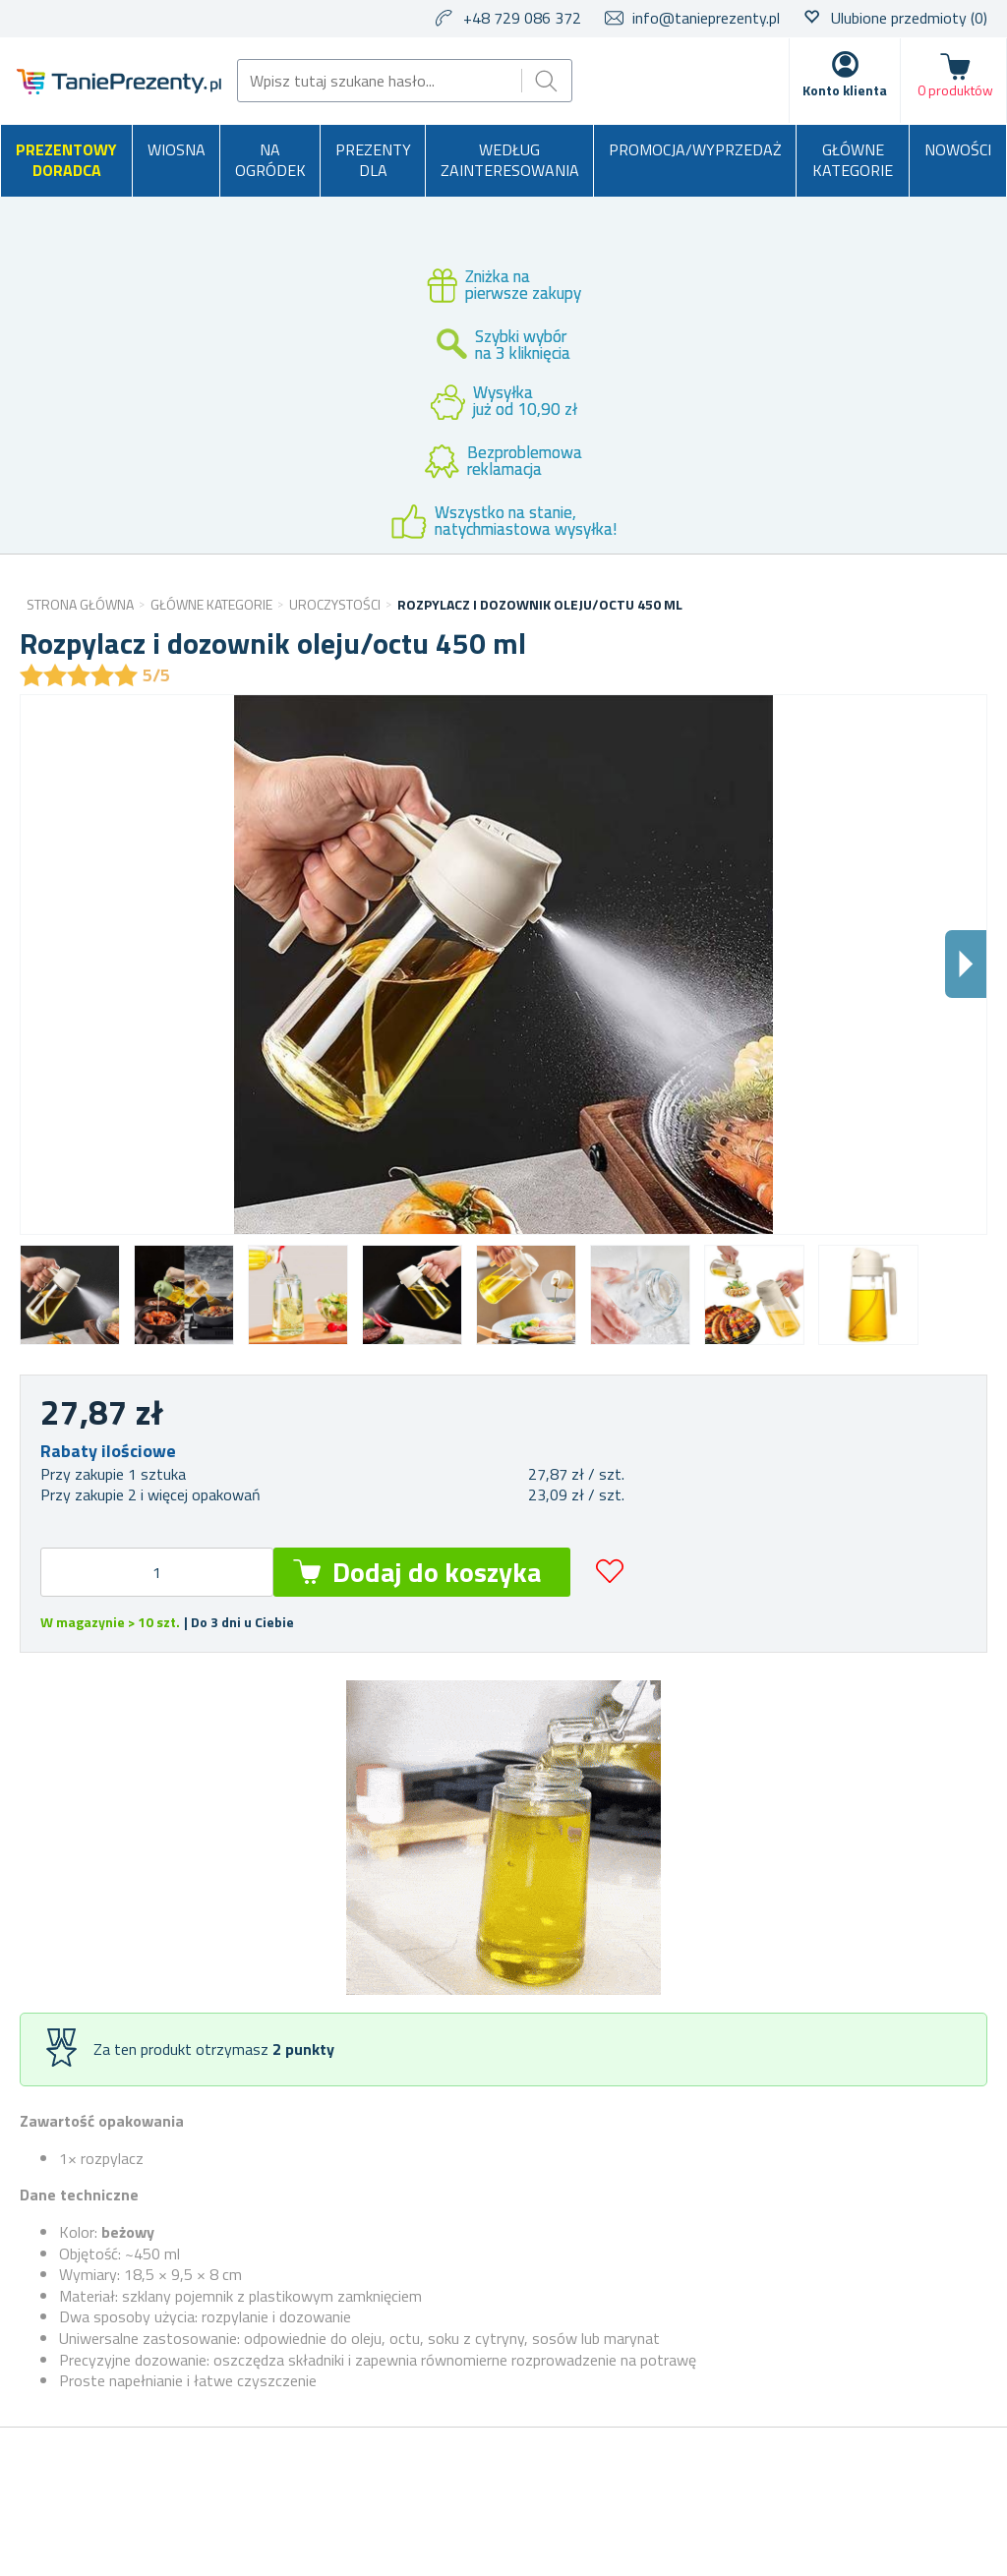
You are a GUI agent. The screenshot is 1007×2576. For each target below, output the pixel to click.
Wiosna (177, 149)
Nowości (957, 149)
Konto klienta (844, 90)
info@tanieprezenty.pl (706, 17)
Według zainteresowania (510, 160)
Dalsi (965, 964)
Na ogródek (270, 160)
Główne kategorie (852, 160)
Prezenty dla (373, 160)
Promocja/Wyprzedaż (695, 149)
